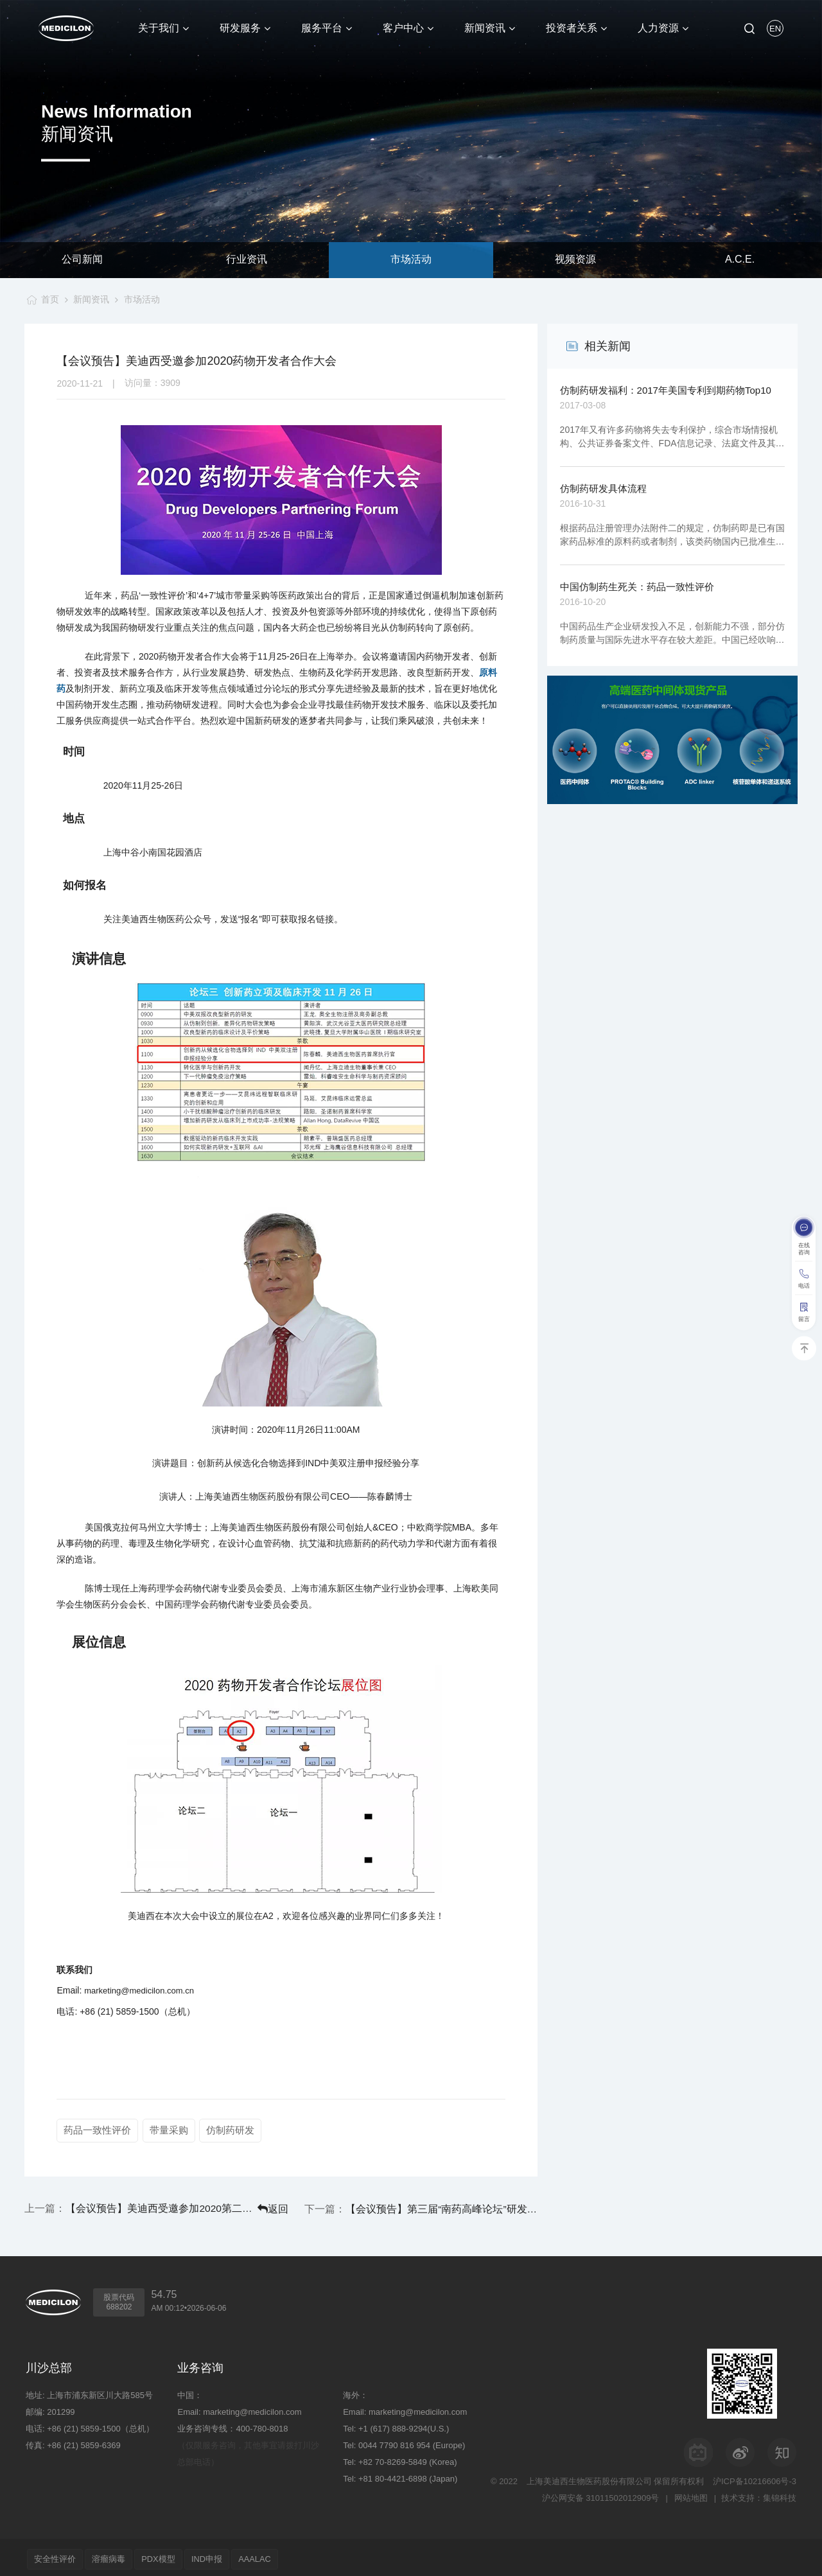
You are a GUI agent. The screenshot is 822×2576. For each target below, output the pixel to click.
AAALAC (274, 2555)
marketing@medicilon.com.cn (139, 1990)
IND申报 (222, 2555)
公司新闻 (82, 259)
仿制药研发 (232, 2130)
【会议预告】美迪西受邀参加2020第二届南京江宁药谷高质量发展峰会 (135, 2206)
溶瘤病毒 (115, 2555)
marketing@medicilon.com (252, 2408)
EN (775, 28)
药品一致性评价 (97, 2130)
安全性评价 (57, 2555)
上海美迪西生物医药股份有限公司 (589, 2477)
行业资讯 (246, 259)
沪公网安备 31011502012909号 (599, 2494)
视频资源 (575, 259)
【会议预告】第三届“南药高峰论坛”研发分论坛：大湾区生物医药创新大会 (468, 2206)
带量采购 (169, 2130)
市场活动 (411, 259)
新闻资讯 (91, 299)
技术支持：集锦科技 (758, 2494)
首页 (48, 299)
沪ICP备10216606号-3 (754, 2477)
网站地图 (689, 2494)
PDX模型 (169, 2555)
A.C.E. (740, 259)
